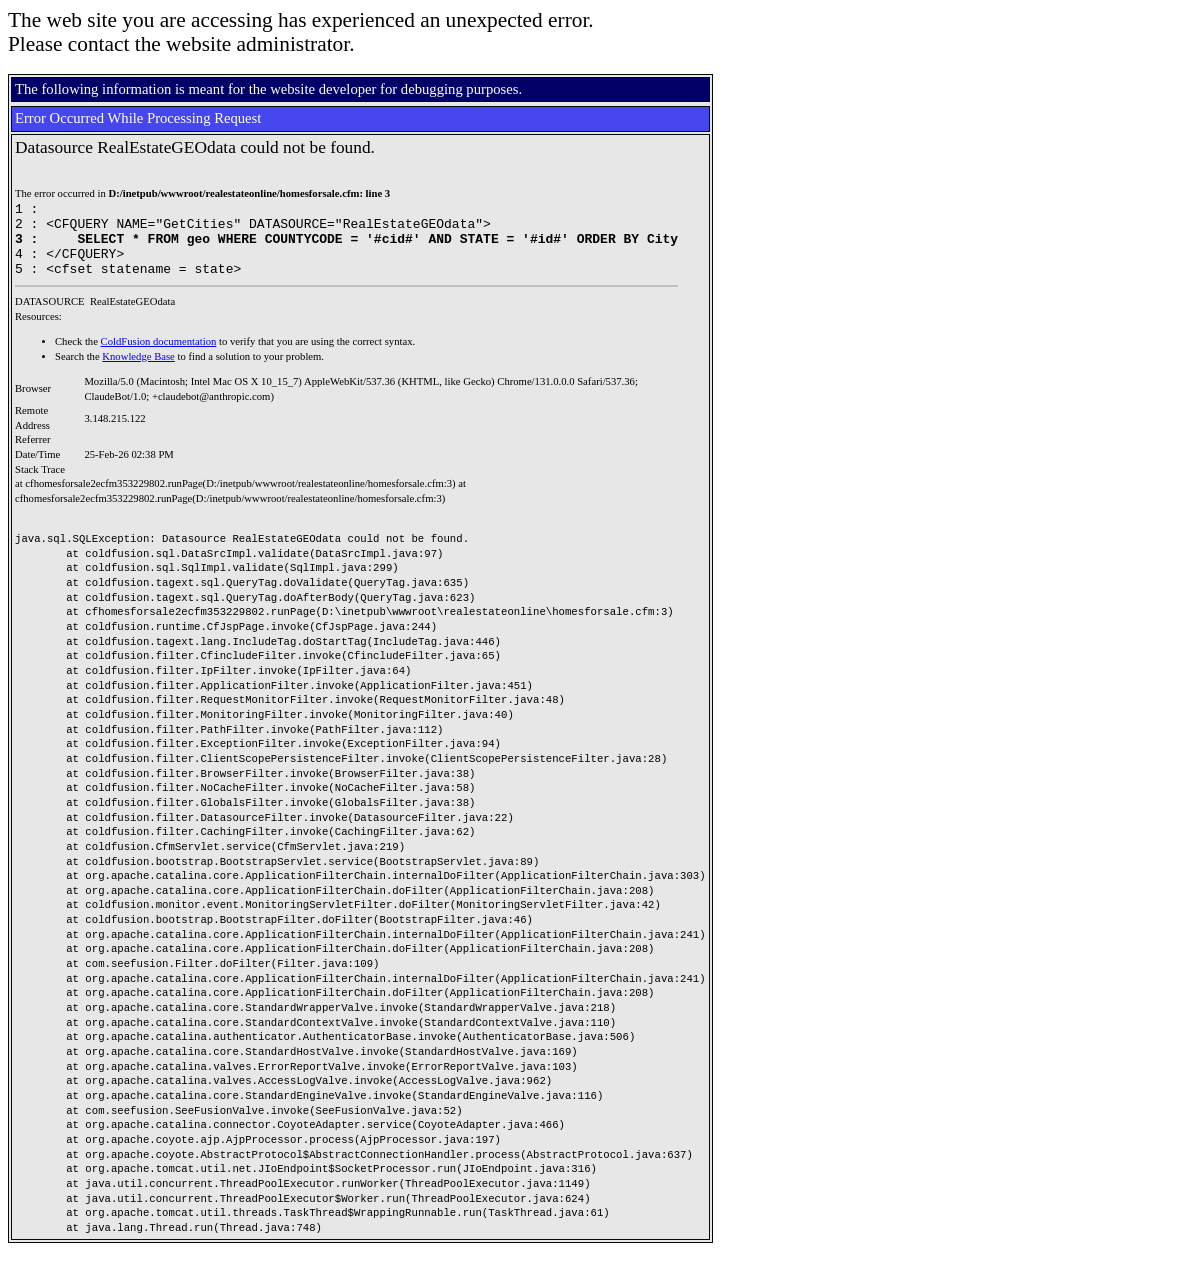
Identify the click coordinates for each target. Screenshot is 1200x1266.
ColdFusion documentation (159, 356)
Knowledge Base (138, 371)
